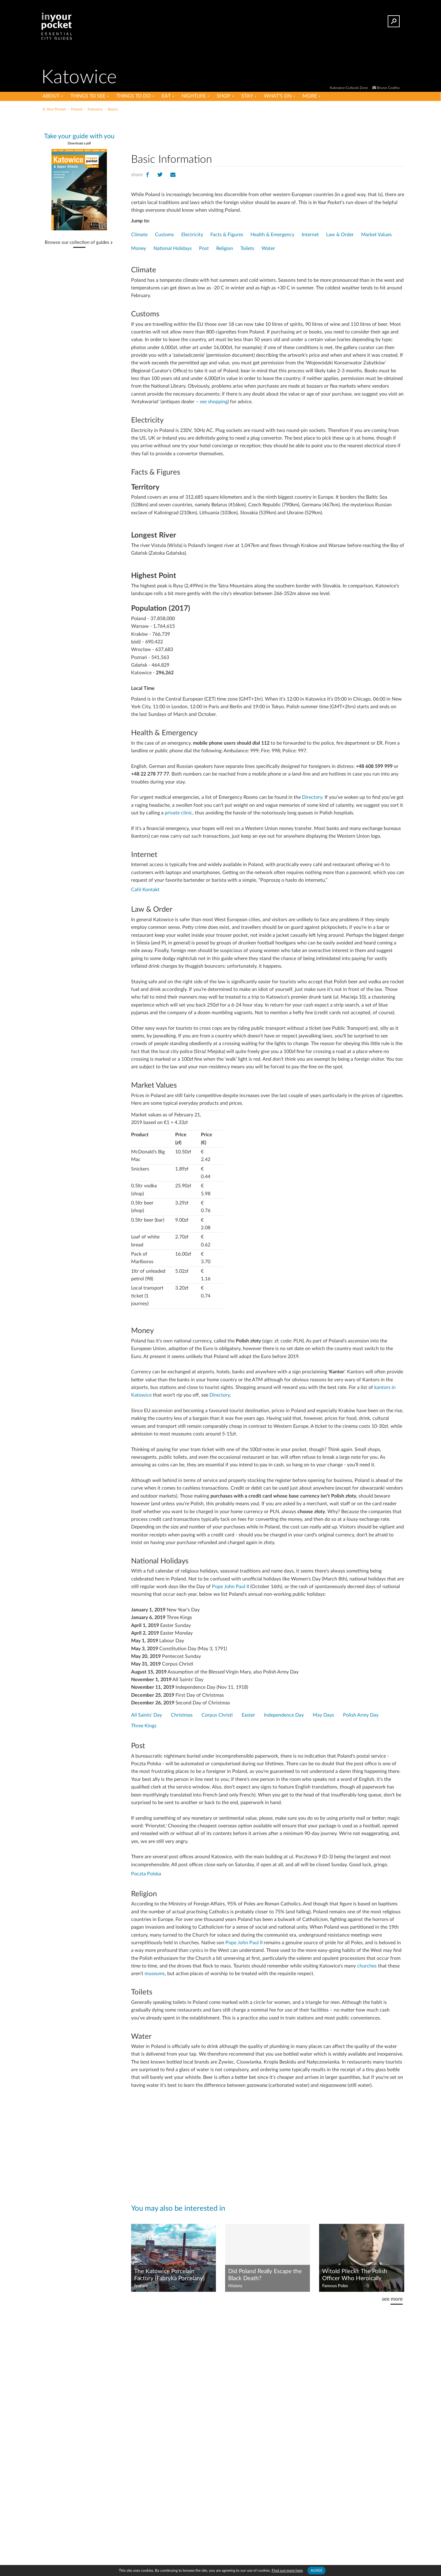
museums (155, 1973)
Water (268, 248)
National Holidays (172, 248)
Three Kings (143, 1725)
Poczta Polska (146, 1873)
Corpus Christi (217, 1715)
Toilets (247, 248)
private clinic (178, 812)
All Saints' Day (146, 1715)
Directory (312, 797)
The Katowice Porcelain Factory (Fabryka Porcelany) (169, 2275)
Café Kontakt (145, 889)
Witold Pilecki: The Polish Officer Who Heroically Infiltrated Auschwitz (354, 2275)
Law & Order (340, 234)
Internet (310, 234)
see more (392, 2299)
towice (144, 1395)
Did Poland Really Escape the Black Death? (265, 2275)
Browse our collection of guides (77, 242)
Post (204, 248)
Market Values (376, 234)
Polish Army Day (361, 1715)
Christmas (182, 1715)
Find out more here (287, 2570)
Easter (248, 1715)
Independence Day (284, 1715)
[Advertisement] (267, 131)
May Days (323, 1715)
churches (367, 1966)
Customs (164, 234)
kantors (382, 1387)
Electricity (192, 234)
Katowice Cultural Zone (349, 88)
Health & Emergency (272, 234)
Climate (139, 234)
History (235, 2286)
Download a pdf (79, 143)
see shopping (214, 401)
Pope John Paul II (230, 1586)
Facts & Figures (226, 234)
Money (138, 248)
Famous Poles (335, 2286)
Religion (224, 248)
